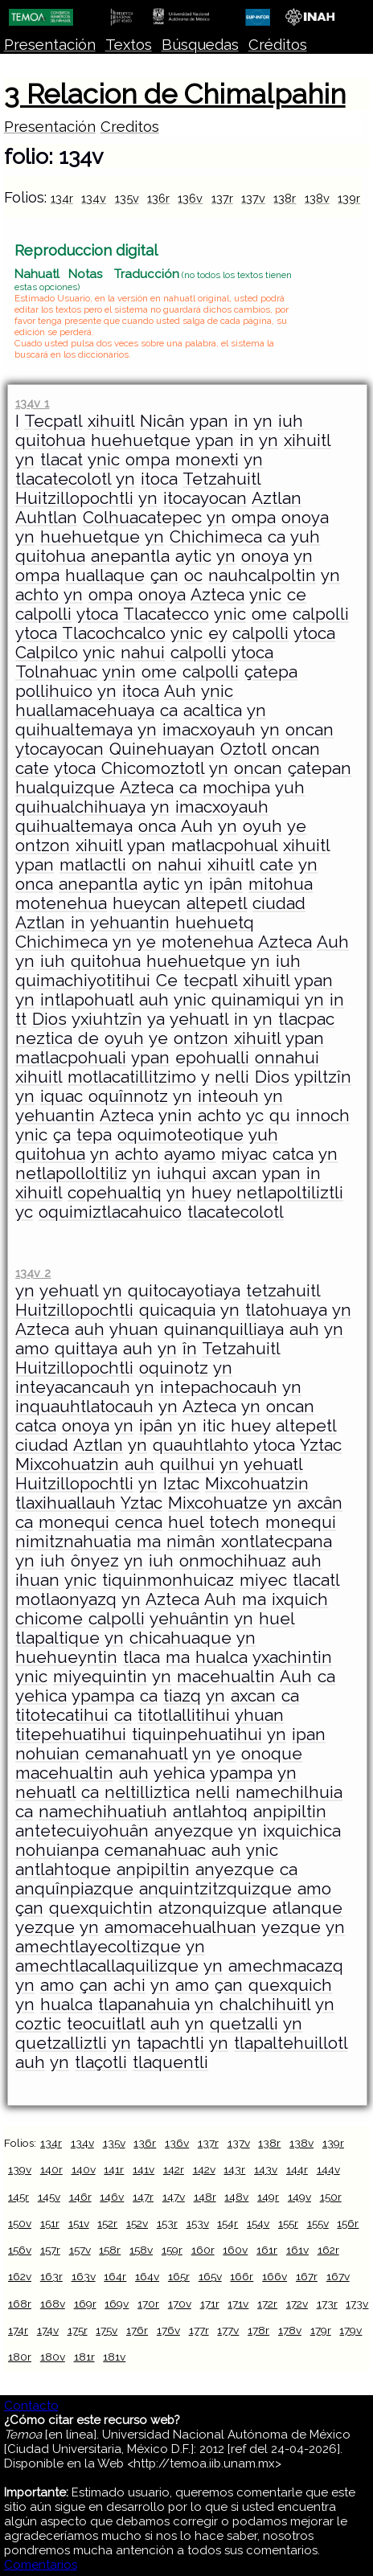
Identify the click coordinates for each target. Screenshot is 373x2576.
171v (237, 2303)
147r (143, 2196)
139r (349, 198)
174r (18, 2330)
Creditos (129, 126)
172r (267, 2303)
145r (18, 2196)
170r (148, 2303)
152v (137, 2223)
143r (234, 2169)
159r (172, 2249)
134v (93, 198)
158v (141, 2249)
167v (338, 2276)
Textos (128, 44)
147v (173, 2196)
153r (167, 2223)
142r (173, 2169)
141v (143, 2169)
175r (78, 2330)
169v (117, 2303)
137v (253, 198)
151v (78, 2223)
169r (85, 2303)
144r (297, 2169)
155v (318, 2223)
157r (50, 2249)
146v (112, 2196)
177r (199, 2330)
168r (19, 2303)
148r (205, 2196)
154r (227, 2223)
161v (297, 2249)
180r (19, 2356)
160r (203, 2249)
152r (107, 2223)
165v (210, 2276)
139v (19, 2169)
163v (84, 2276)
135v (127, 198)
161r (266, 2249)
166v (274, 2276)
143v (265, 2169)
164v (147, 2276)
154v (258, 2223)
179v (350, 2330)
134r (62, 198)
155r (288, 2223)
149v (299, 2196)
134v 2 (33, 1273)
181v (114, 2356)
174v (48, 2330)
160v (235, 2249)
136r (158, 198)
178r (258, 2330)
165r (179, 2276)
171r (209, 2303)
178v (289, 2330)
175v (106, 2330)
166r (241, 2276)
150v (19, 2223)
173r (327, 2303)
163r (51, 2276)
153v (197, 2223)
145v (49, 2196)
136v (190, 198)
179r (320, 2330)
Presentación (50, 44)
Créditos (277, 44)
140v (84, 2169)
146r (80, 2196)
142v (204, 2169)
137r (222, 198)
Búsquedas (200, 44)
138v (317, 198)
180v (52, 2356)
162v (19, 2276)
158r (110, 2249)
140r (51, 2169)
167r (307, 2276)
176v (168, 2330)
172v (297, 2303)
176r (137, 2330)
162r (328, 2249)
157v (80, 2249)
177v (228, 2330)
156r (348, 2223)
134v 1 (32, 403)
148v (236, 2196)
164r (115, 2276)
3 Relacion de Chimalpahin (175, 94)
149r (268, 2196)
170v (179, 2303)
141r (114, 2169)
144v (328, 2169)
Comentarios (40, 2565)
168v (52, 2303)
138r (284, 198)
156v (19, 2249)
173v (357, 2303)
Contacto (31, 2405)
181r (84, 2356)
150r (331, 2196)
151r (49, 2223)
